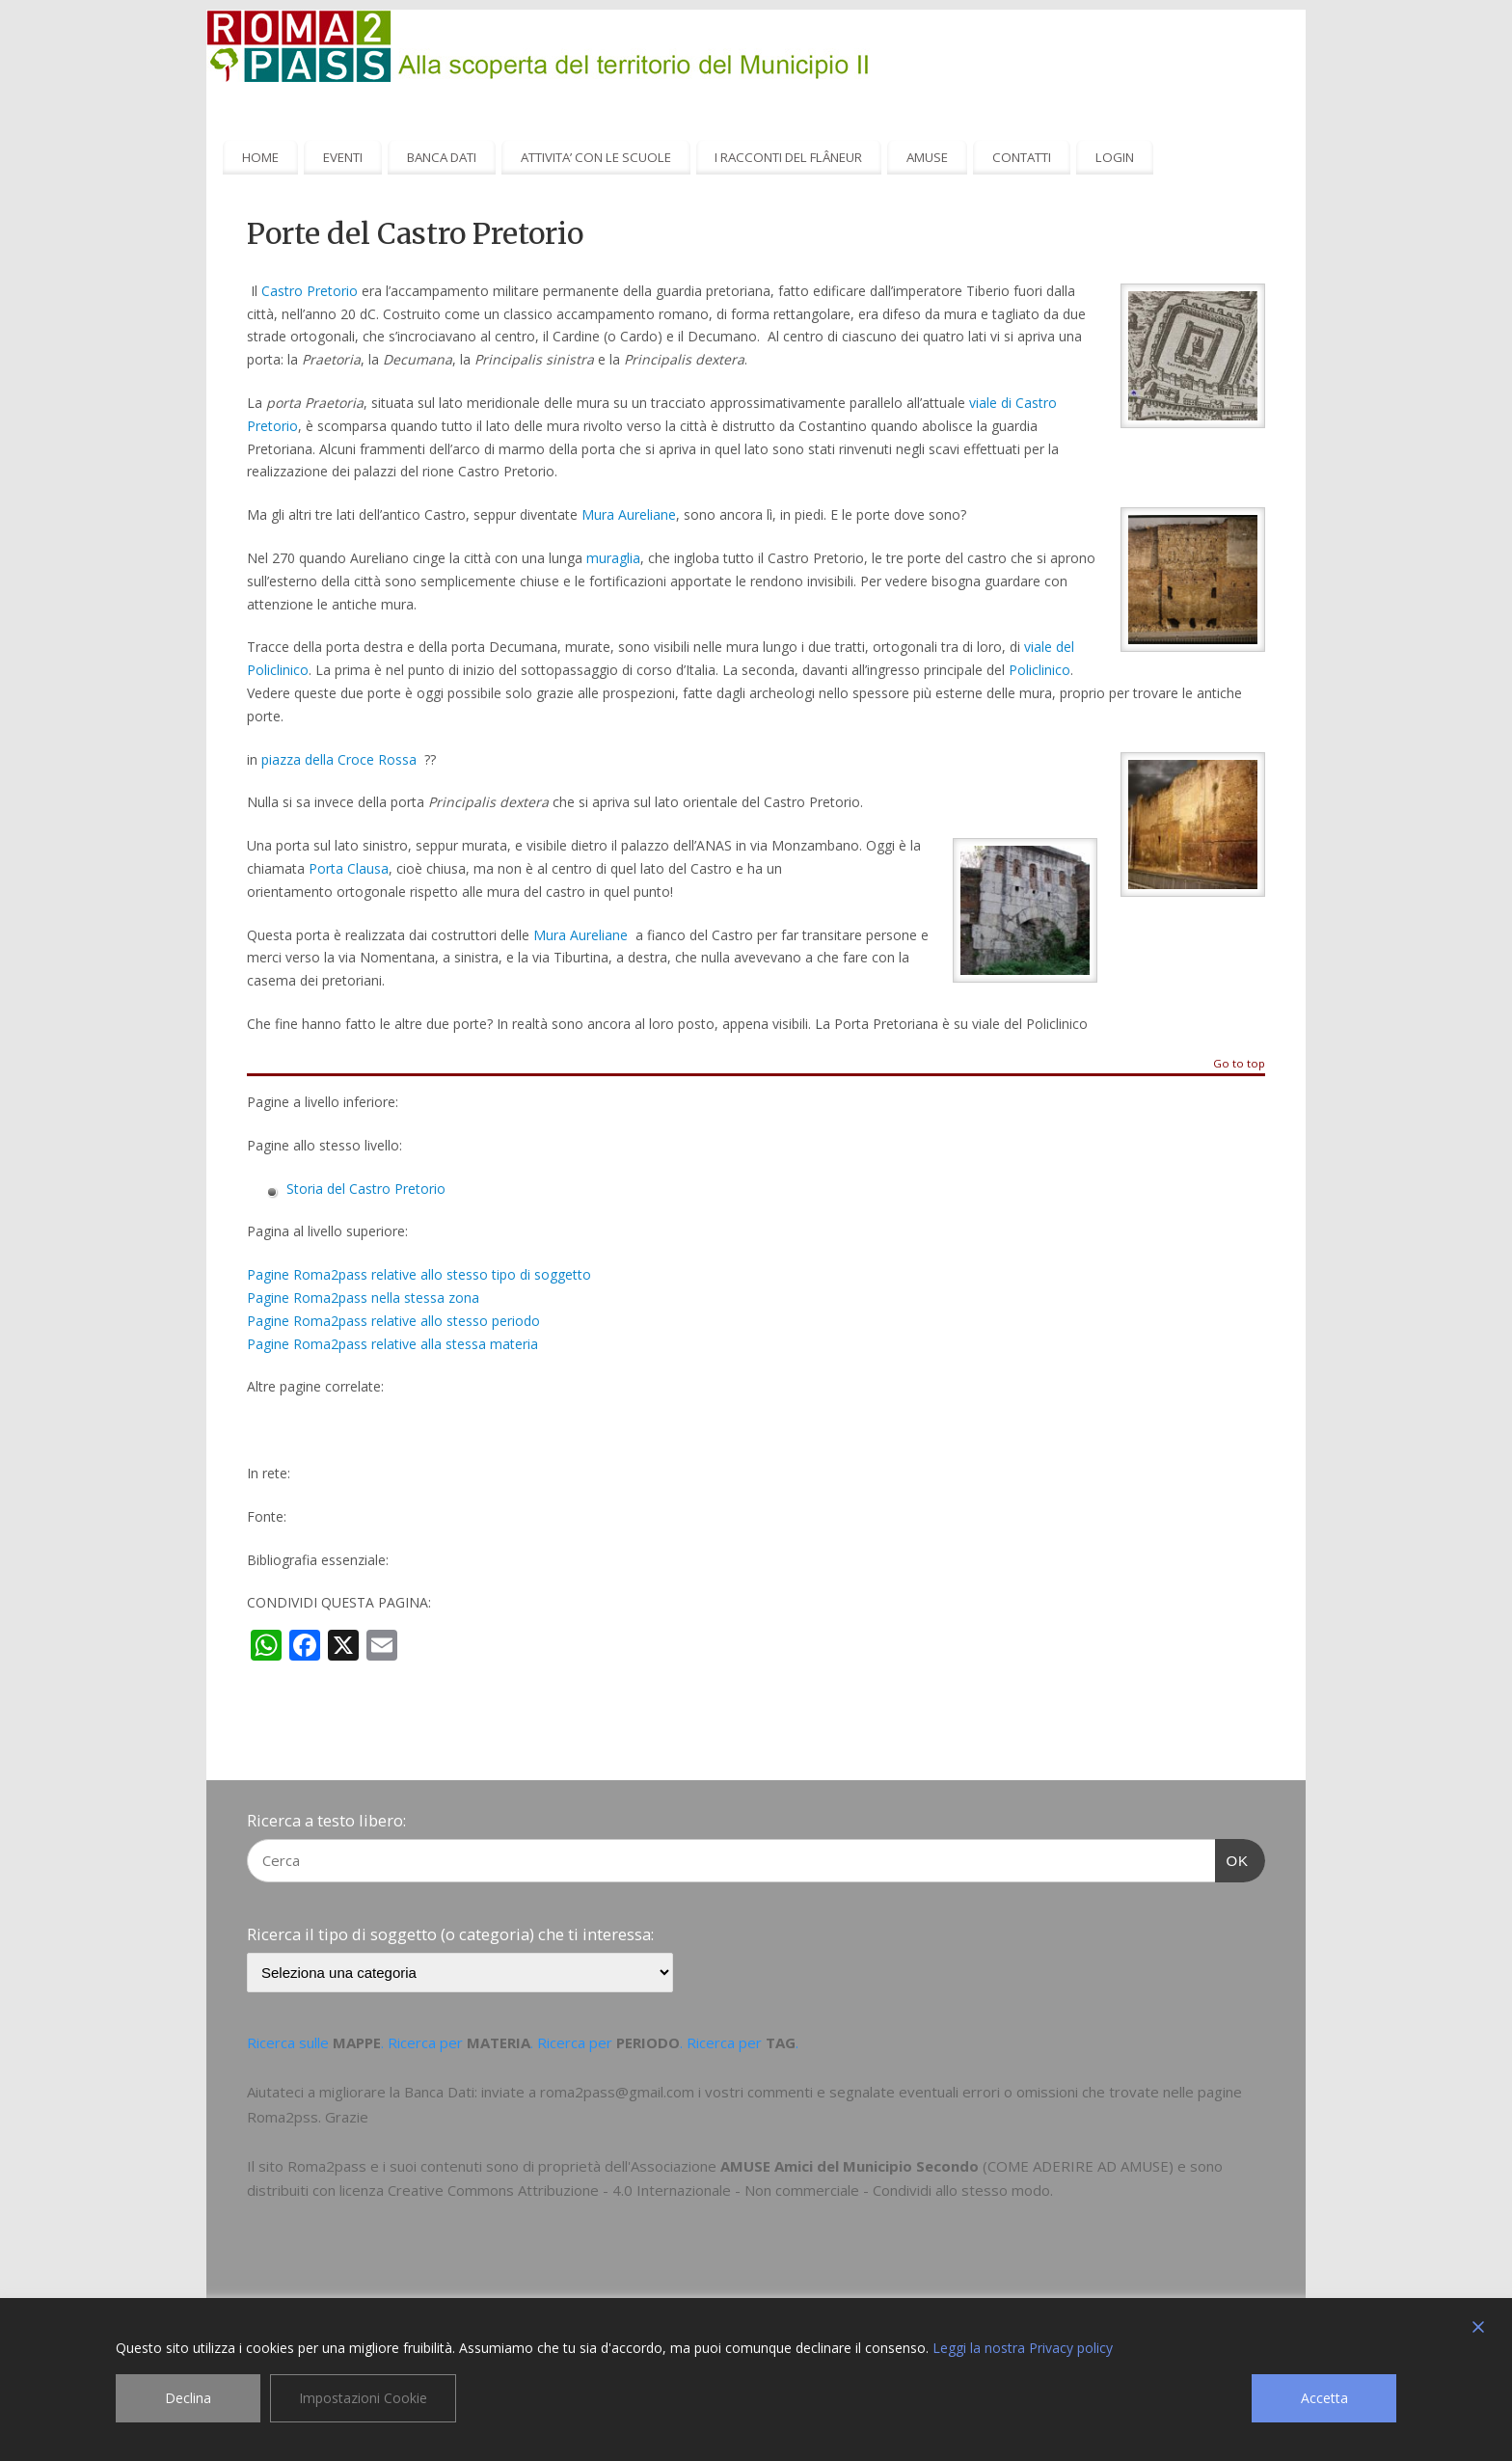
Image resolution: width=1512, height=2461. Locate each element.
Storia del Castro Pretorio (366, 1188)
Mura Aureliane (628, 514)
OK (1232, 1858)
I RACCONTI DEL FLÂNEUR (788, 157)
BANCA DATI (441, 157)
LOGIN (1114, 157)
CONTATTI (1021, 157)
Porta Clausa (349, 868)
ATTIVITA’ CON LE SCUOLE (596, 157)
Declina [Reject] (188, 2398)
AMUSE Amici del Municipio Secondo (849, 2166)
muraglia (613, 558)
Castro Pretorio (309, 291)
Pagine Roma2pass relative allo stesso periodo (393, 1321)
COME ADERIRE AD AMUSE (1078, 2166)
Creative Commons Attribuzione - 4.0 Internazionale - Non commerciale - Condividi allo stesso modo (719, 2190)
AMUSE (927, 157)
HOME (260, 157)
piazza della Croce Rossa (339, 759)
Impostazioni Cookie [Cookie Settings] (363, 2398)
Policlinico (1039, 670)
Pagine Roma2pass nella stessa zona (363, 1297)
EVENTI (343, 157)
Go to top (1239, 1064)
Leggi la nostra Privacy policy (1022, 2348)
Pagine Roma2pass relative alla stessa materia (392, 1344)
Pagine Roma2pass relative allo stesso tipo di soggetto (419, 1274)
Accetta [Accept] (1324, 2398)
